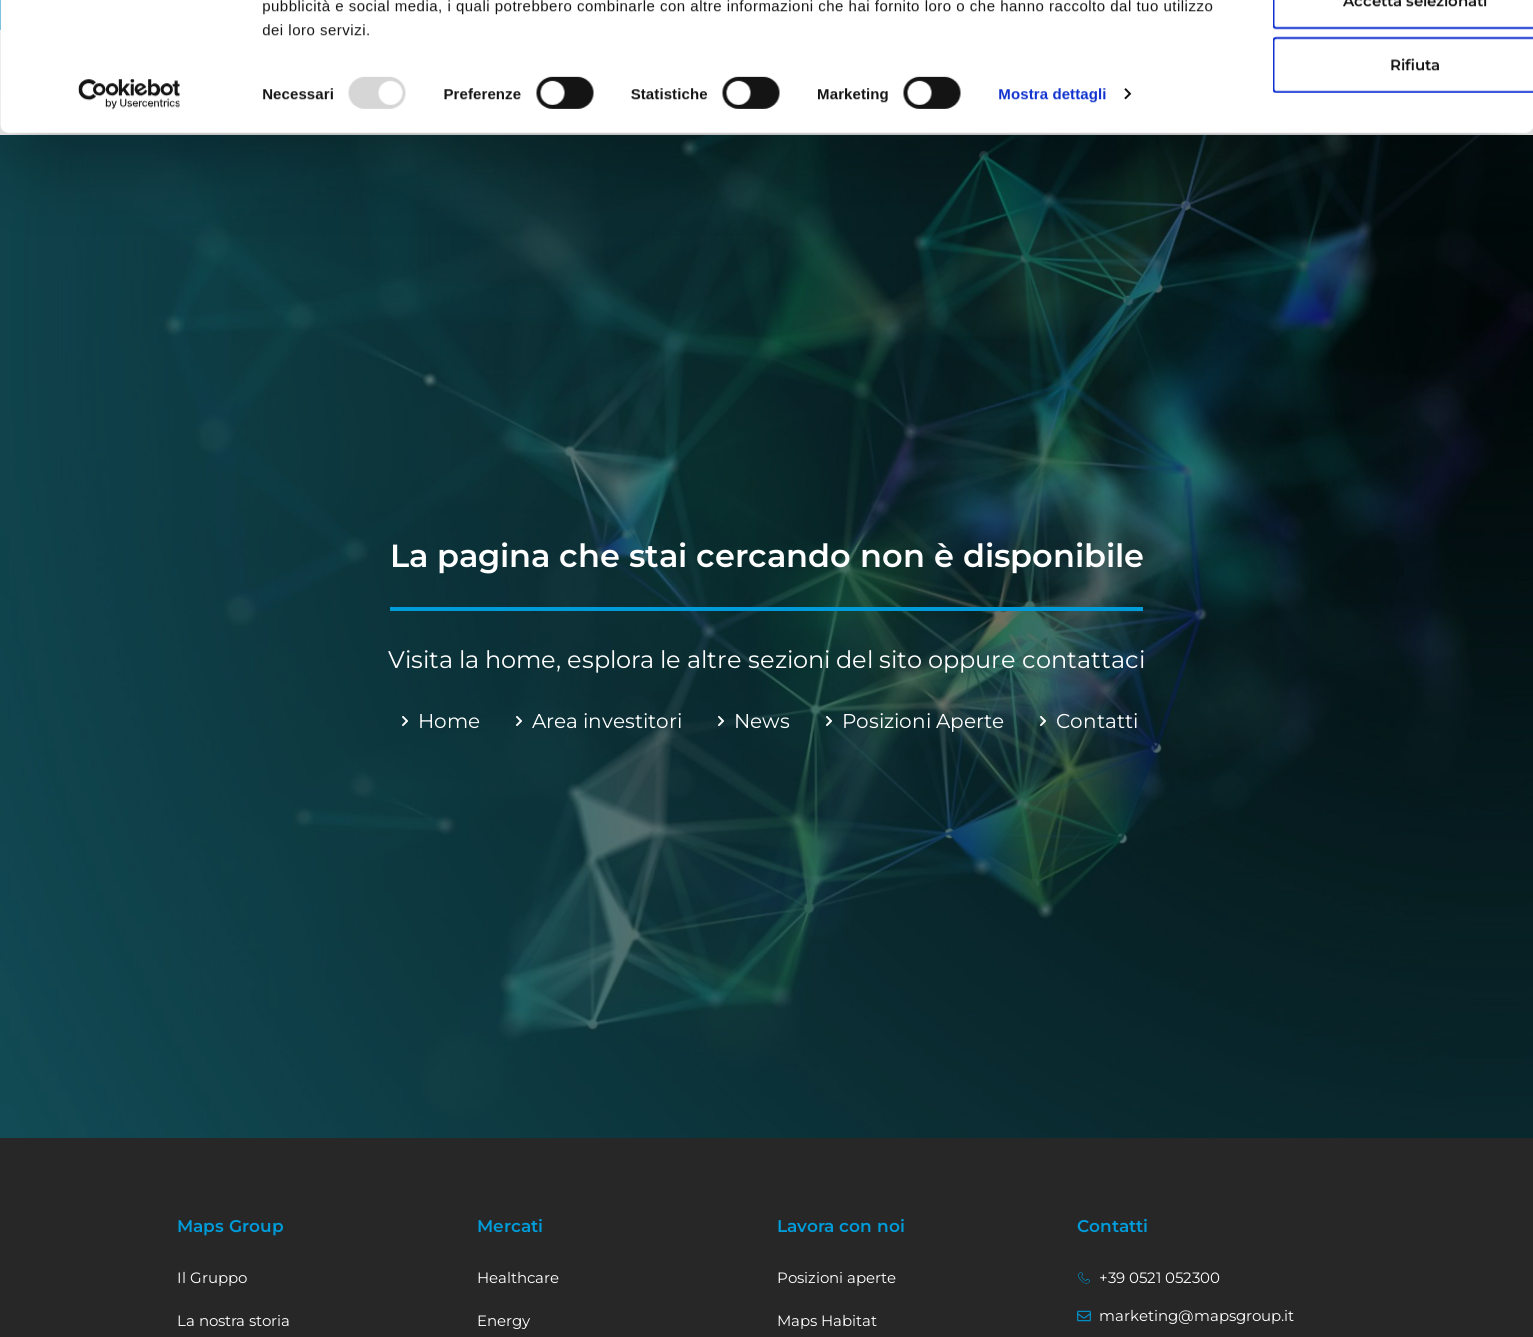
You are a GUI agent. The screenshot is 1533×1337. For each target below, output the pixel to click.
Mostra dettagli (1052, 209)
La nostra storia (233, 1320)
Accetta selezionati (1315, 115)
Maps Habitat (827, 1320)
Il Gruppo (212, 1277)
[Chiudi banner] (1502, 31)
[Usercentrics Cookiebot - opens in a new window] (129, 210)
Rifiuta (1315, 179)
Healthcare (518, 1277)
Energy (503, 1320)
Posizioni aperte (836, 1277)
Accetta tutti (1315, 51)
